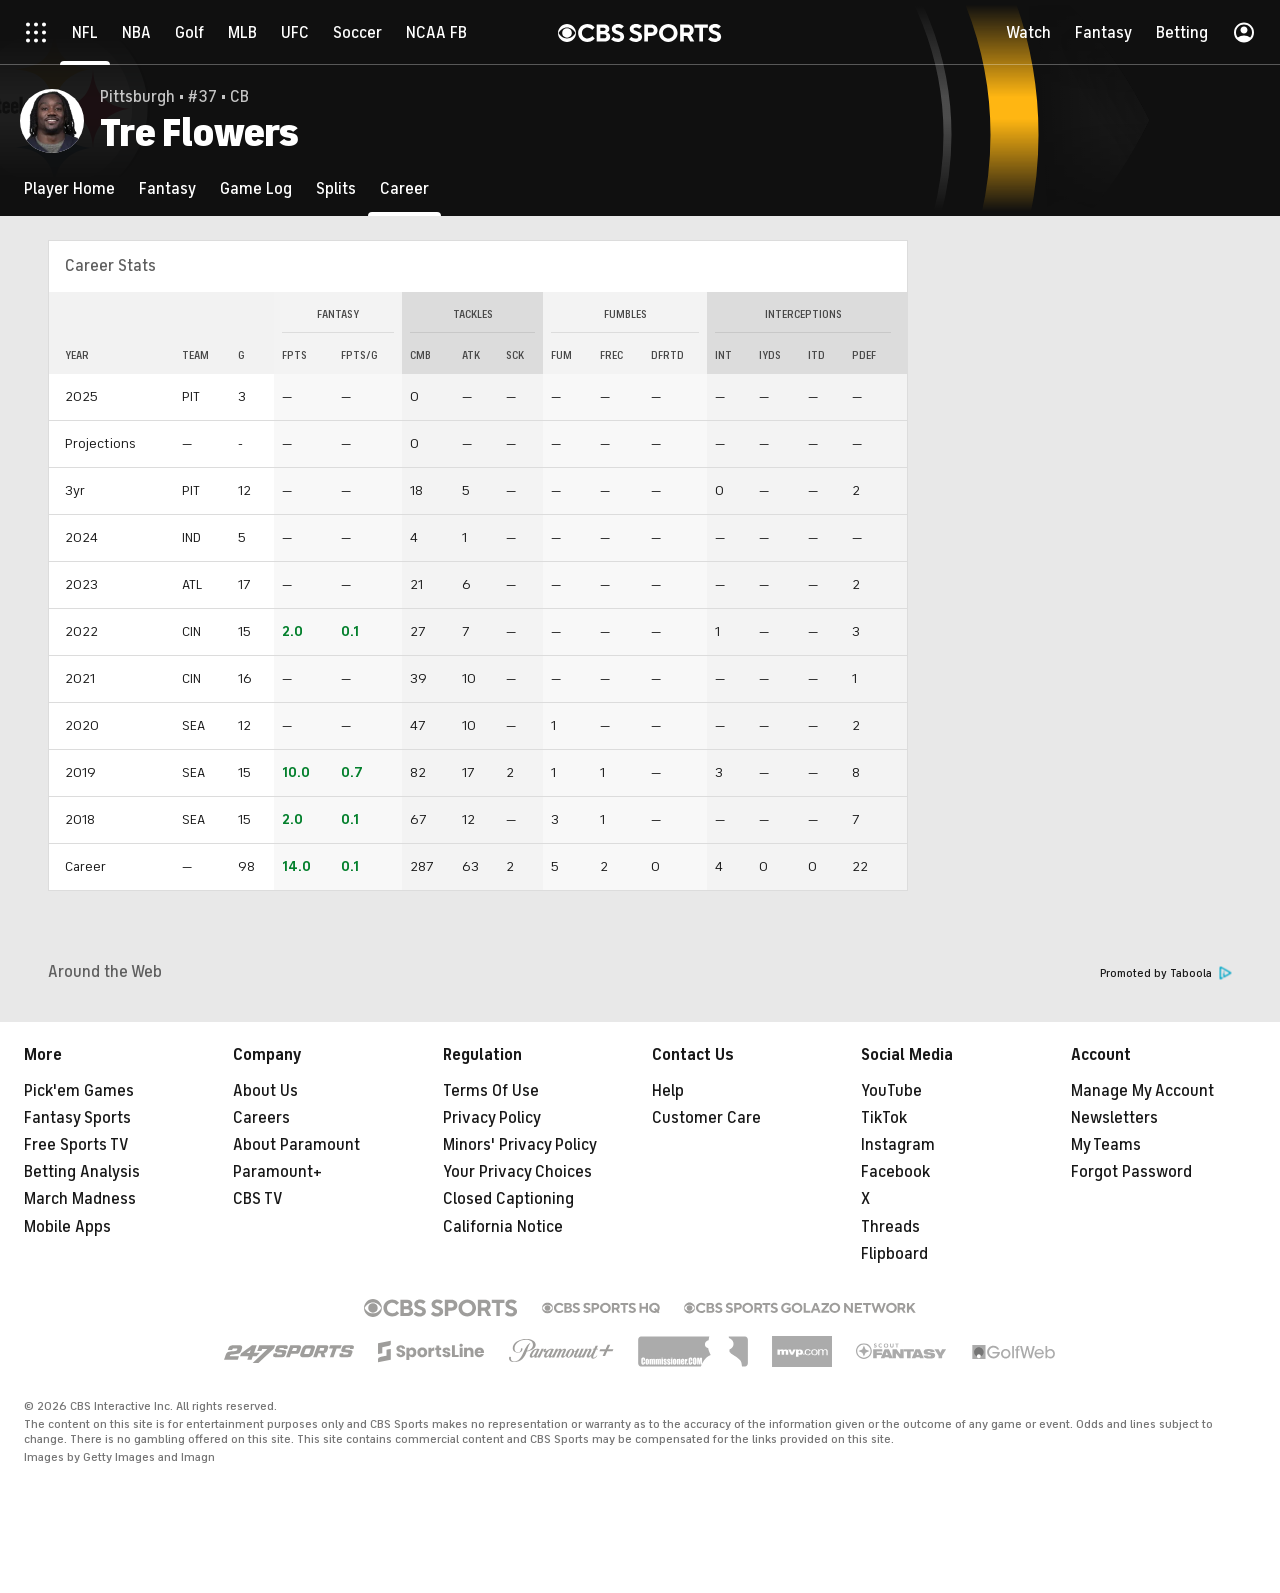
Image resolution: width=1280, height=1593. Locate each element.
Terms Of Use (491, 1091)
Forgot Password (1131, 1172)
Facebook (895, 1172)
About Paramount (296, 1145)
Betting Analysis (82, 1172)
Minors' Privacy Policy (520, 1145)
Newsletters (1114, 1118)
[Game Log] (256, 188)
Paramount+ (277, 1172)
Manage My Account (1142, 1091)
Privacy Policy (492, 1118)
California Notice (503, 1227)
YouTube (891, 1091)
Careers (261, 1118)
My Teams (1106, 1145)
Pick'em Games (79, 1091)
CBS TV (258, 1199)
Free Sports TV (76, 1145)
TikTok (884, 1118)
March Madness (80, 1199)
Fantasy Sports (77, 1118)
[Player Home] (69, 188)
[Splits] (336, 188)
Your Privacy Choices (517, 1172)
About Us (265, 1091)
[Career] (404, 188)
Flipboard (894, 1254)
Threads (890, 1227)
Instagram (898, 1145)
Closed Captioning (508, 1199)
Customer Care (706, 1118)
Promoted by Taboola (1166, 973)
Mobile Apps (67, 1227)
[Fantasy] (167, 188)
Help (668, 1091)
